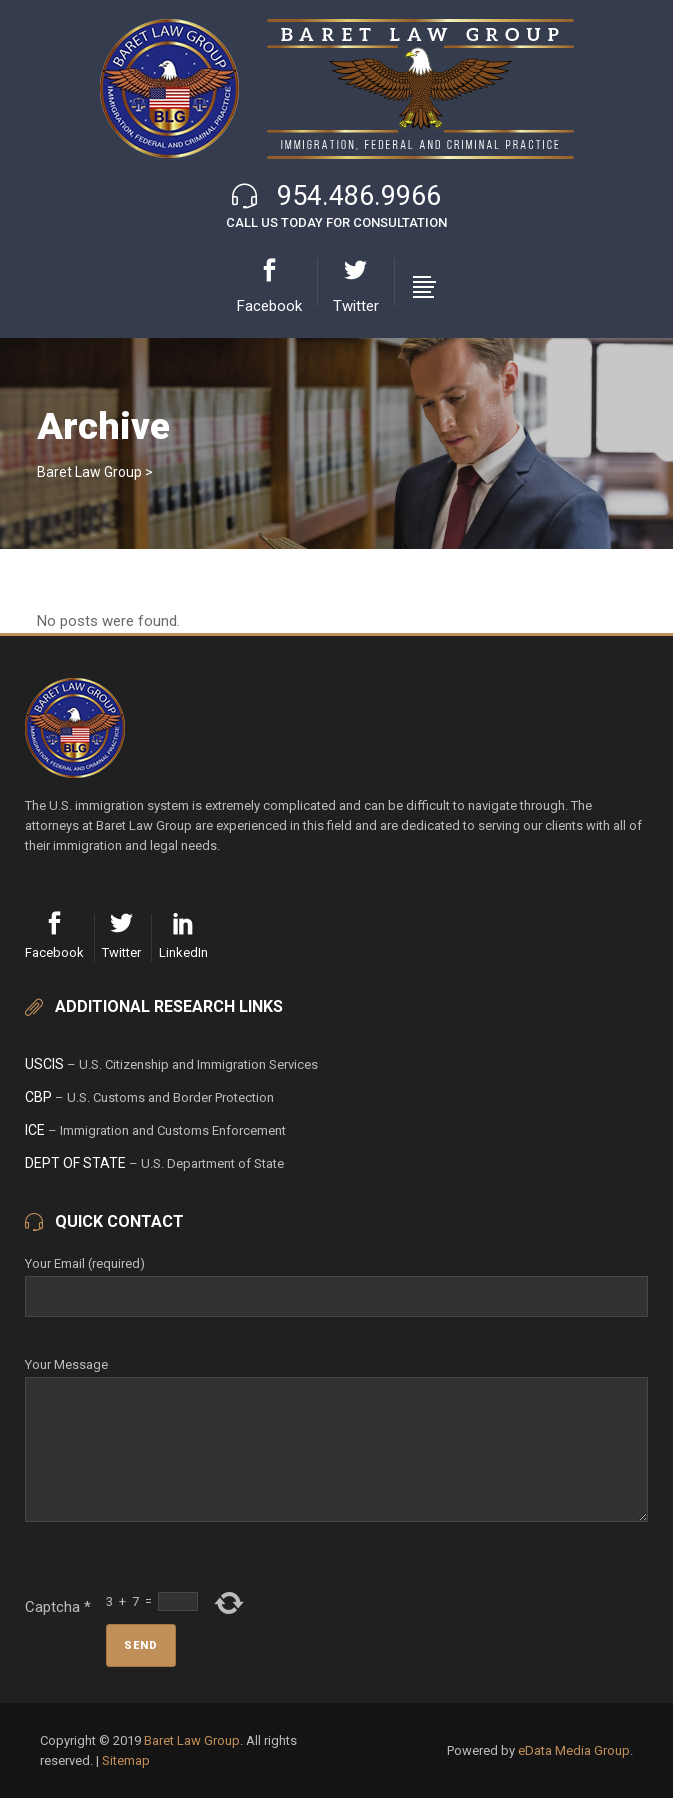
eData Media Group (574, 1750)
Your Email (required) (336, 1280)
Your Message (336, 1376)
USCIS (44, 1064)
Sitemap (126, 1760)
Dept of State (75, 1163)
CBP (38, 1097)
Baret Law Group (89, 472)
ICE (35, 1130)
